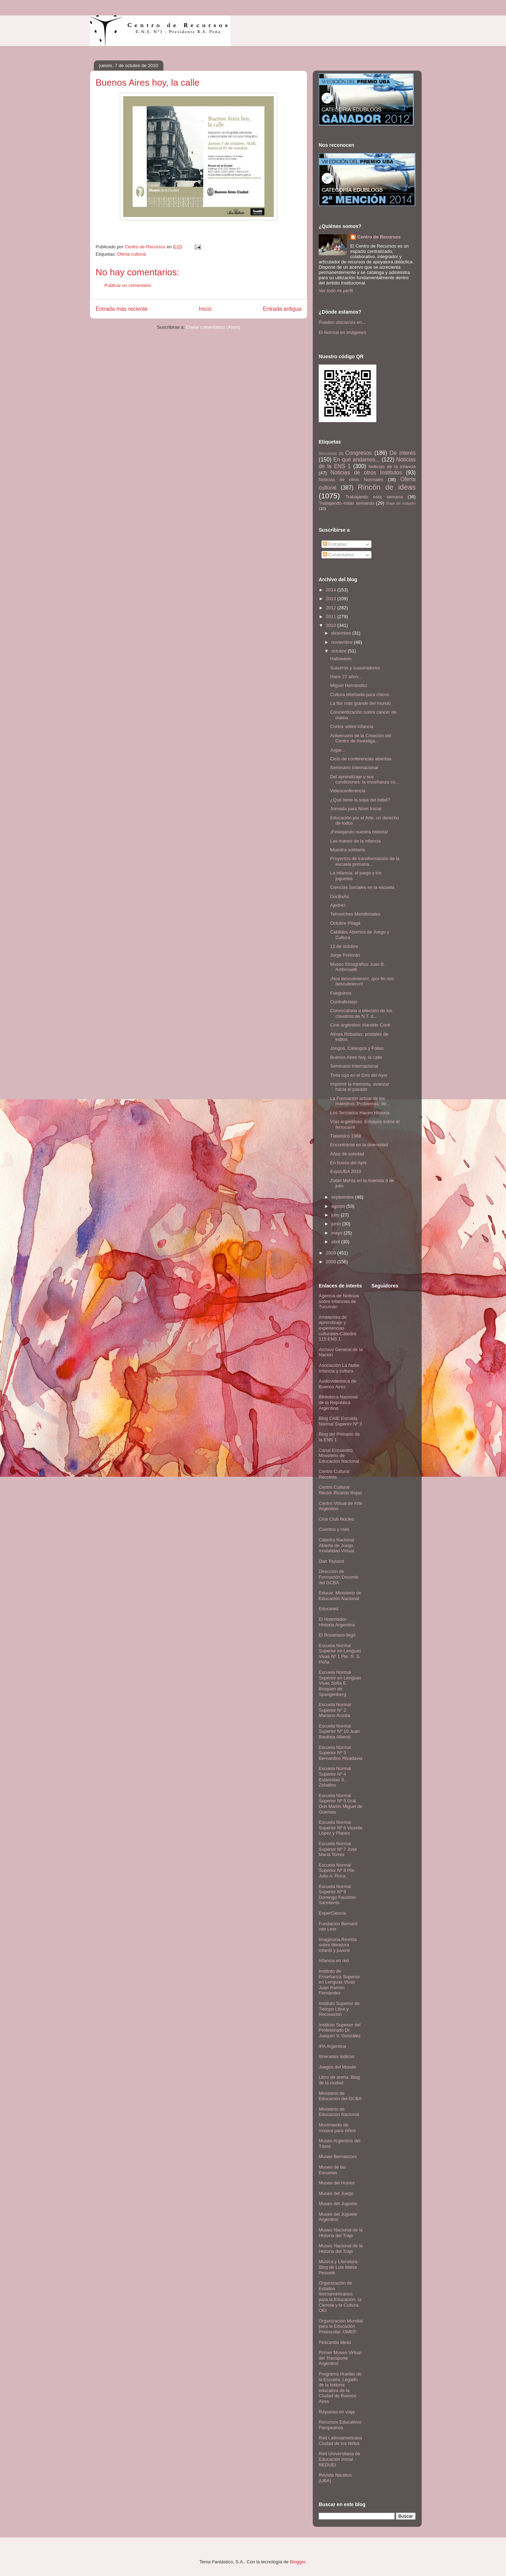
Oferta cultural (131, 254)
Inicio (205, 309)
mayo (337, 1232)
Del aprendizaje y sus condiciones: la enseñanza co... (364, 779)
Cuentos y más (334, 1529)
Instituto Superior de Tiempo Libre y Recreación (339, 2009)
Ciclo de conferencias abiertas (360, 758)
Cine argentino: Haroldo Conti (360, 1025)
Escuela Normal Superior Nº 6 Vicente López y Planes (340, 1828)
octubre (339, 651)
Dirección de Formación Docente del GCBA (338, 1577)
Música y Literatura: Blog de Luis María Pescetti (338, 2267)
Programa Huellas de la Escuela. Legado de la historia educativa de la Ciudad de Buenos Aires (340, 2387)
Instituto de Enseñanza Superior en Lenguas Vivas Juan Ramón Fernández (339, 1981)
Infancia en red (334, 1960)
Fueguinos (340, 993)
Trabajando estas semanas (346, 503)
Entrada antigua (282, 309)
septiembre (343, 1197)
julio (336, 1215)
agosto (338, 1206)
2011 (331, 616)
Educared (328, 1608)
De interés (403, 453)
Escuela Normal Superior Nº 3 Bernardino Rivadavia (340, 1753)
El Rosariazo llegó (337, 1635)
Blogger (297, 2561)
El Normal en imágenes (342, 332)
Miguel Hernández (348, 685)
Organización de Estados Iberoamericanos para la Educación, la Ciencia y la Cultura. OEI (340, 2296)
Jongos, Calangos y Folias (356, 1048)
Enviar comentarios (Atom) (213, 327)
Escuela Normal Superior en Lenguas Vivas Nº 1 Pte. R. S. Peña (340, 1654)
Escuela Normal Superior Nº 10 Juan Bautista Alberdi (339, 1731)
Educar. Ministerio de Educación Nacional (340, 1595)
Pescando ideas (335, 2342)
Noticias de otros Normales (351, 479)
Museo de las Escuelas (332, 2169)
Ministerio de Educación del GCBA (340, 2096)
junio (336, 1223)
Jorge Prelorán (345, 955)
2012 (331, 607)
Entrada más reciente (122, 309)
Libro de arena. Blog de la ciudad (339, 2079)
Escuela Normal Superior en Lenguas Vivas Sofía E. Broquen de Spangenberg (340, 1683)
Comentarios (338, 554)
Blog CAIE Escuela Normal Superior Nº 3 (340, 1421)
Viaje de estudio (401, 503)
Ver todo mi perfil (336, 290)
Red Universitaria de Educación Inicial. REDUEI (339, 2459)
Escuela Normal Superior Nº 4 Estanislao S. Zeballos (335, 1777)
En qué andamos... (356, 460)
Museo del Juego (336, 2193)
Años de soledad (347, 1153)
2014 (331, 589)
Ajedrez (337, 905)
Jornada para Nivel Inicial (355, 808)
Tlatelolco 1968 (345, 1136)
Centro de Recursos (379, 237)
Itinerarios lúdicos (336, 2056)
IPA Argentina (332, 2046)
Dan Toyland (331, 1561)
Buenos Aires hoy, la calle (356, 1057)
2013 (331, 598)
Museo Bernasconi (338, 2156)
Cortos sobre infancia (351, 726)
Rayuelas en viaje (337, 2411)
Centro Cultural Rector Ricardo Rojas (340, 1489)
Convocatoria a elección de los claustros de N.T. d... (361, 1013)
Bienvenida (328, 453)
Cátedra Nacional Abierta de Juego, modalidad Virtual (337, 1545)
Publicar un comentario (127, 285)
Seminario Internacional (354, 767)
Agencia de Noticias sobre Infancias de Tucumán (339, 1301)
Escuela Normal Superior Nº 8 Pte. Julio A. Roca (337, 1870)
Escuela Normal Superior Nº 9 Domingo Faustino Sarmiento (337, 1895)
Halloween (340, 658)
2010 (331, 625)
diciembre (341, 633)
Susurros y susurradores (355, 667)
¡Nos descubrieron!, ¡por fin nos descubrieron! (362, 981)
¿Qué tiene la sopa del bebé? (360, 799)
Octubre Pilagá (345, 923)
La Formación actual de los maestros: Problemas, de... (360, 1101)
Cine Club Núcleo (336, 1519)
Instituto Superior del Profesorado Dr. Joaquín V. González (340, 2030)
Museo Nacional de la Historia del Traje (341, 2232)
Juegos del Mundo (337, 2067)
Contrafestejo (343, 1001)
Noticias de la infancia (392, 466)
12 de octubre (344, 946)
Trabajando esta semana (374, 496)
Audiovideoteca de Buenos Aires (337, 1383)
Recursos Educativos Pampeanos (340, 2424)
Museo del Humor (337, 2182)
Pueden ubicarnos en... (342, 322)
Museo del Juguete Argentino (338, 2216)
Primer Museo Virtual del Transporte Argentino (340, 2358)
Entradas (335, 544)
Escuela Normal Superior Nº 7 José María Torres (338, 1849)
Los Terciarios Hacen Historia (359, 1112)
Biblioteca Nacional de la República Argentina (338, 1402)
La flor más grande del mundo (360, 703)
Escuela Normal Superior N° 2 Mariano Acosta (335, 1710)
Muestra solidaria (347, 849)
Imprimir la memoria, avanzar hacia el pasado (359, 1086)
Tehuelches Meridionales (355, 914)
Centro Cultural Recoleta (334, 1474)
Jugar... (337, 750)
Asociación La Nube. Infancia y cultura (340, 1368)
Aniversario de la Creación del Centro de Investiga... (360, 738)
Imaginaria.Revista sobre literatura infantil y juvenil (338, 1945)
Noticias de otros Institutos (366, 473)
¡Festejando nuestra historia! (359, 831)
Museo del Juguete (338, 2203)
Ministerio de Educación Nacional (339, 2111)
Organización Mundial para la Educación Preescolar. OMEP (341, 2326)
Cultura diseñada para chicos (359, 694)
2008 (331, 1261)
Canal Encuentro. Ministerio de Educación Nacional (339, 1456)
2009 (331, 1253)
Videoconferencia (347, 790)
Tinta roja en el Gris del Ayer (358, 1075)
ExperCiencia (332, 1913)
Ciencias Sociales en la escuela (362, 887)
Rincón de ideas (387, 487)
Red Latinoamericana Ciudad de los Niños (340, 2440)
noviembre (342, 642)
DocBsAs (339, 896)
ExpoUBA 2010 (345, 1171)
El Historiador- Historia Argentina (337, 1622)
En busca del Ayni (348, 1162)
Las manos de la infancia (355, 841)
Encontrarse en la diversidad (359, 1144)
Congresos (358, 453)
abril (336, 1241)
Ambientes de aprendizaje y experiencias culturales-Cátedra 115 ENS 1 (337, 1328)
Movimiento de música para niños (337, 2127)
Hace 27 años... (346, 676)
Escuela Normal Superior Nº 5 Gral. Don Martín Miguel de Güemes (340, 1804)
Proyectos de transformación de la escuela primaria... (364, 861)
